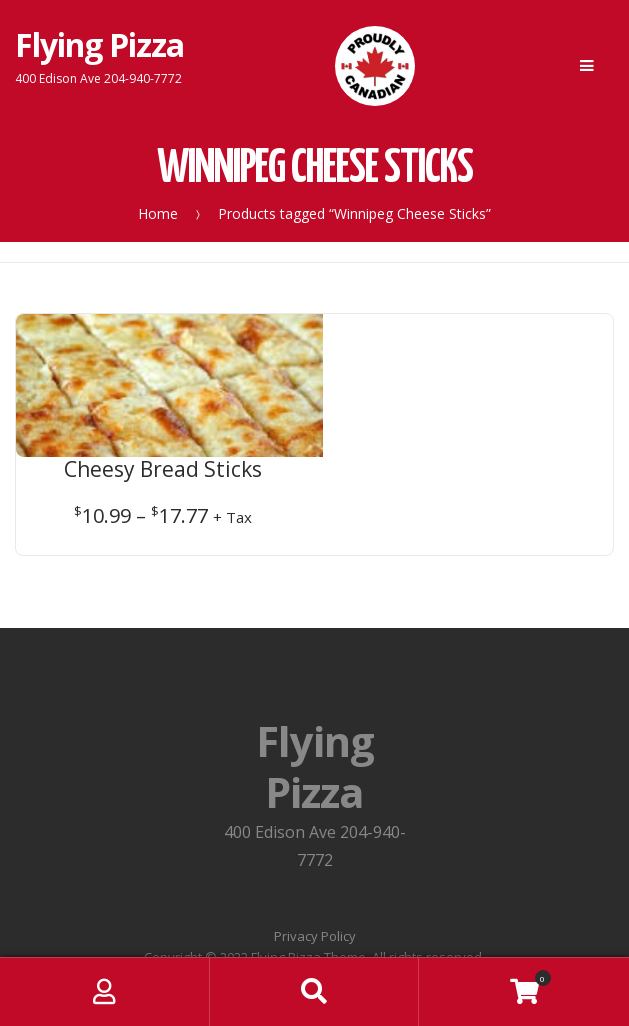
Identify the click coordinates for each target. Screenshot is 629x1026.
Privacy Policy (315, 834)
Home (158, 213)
